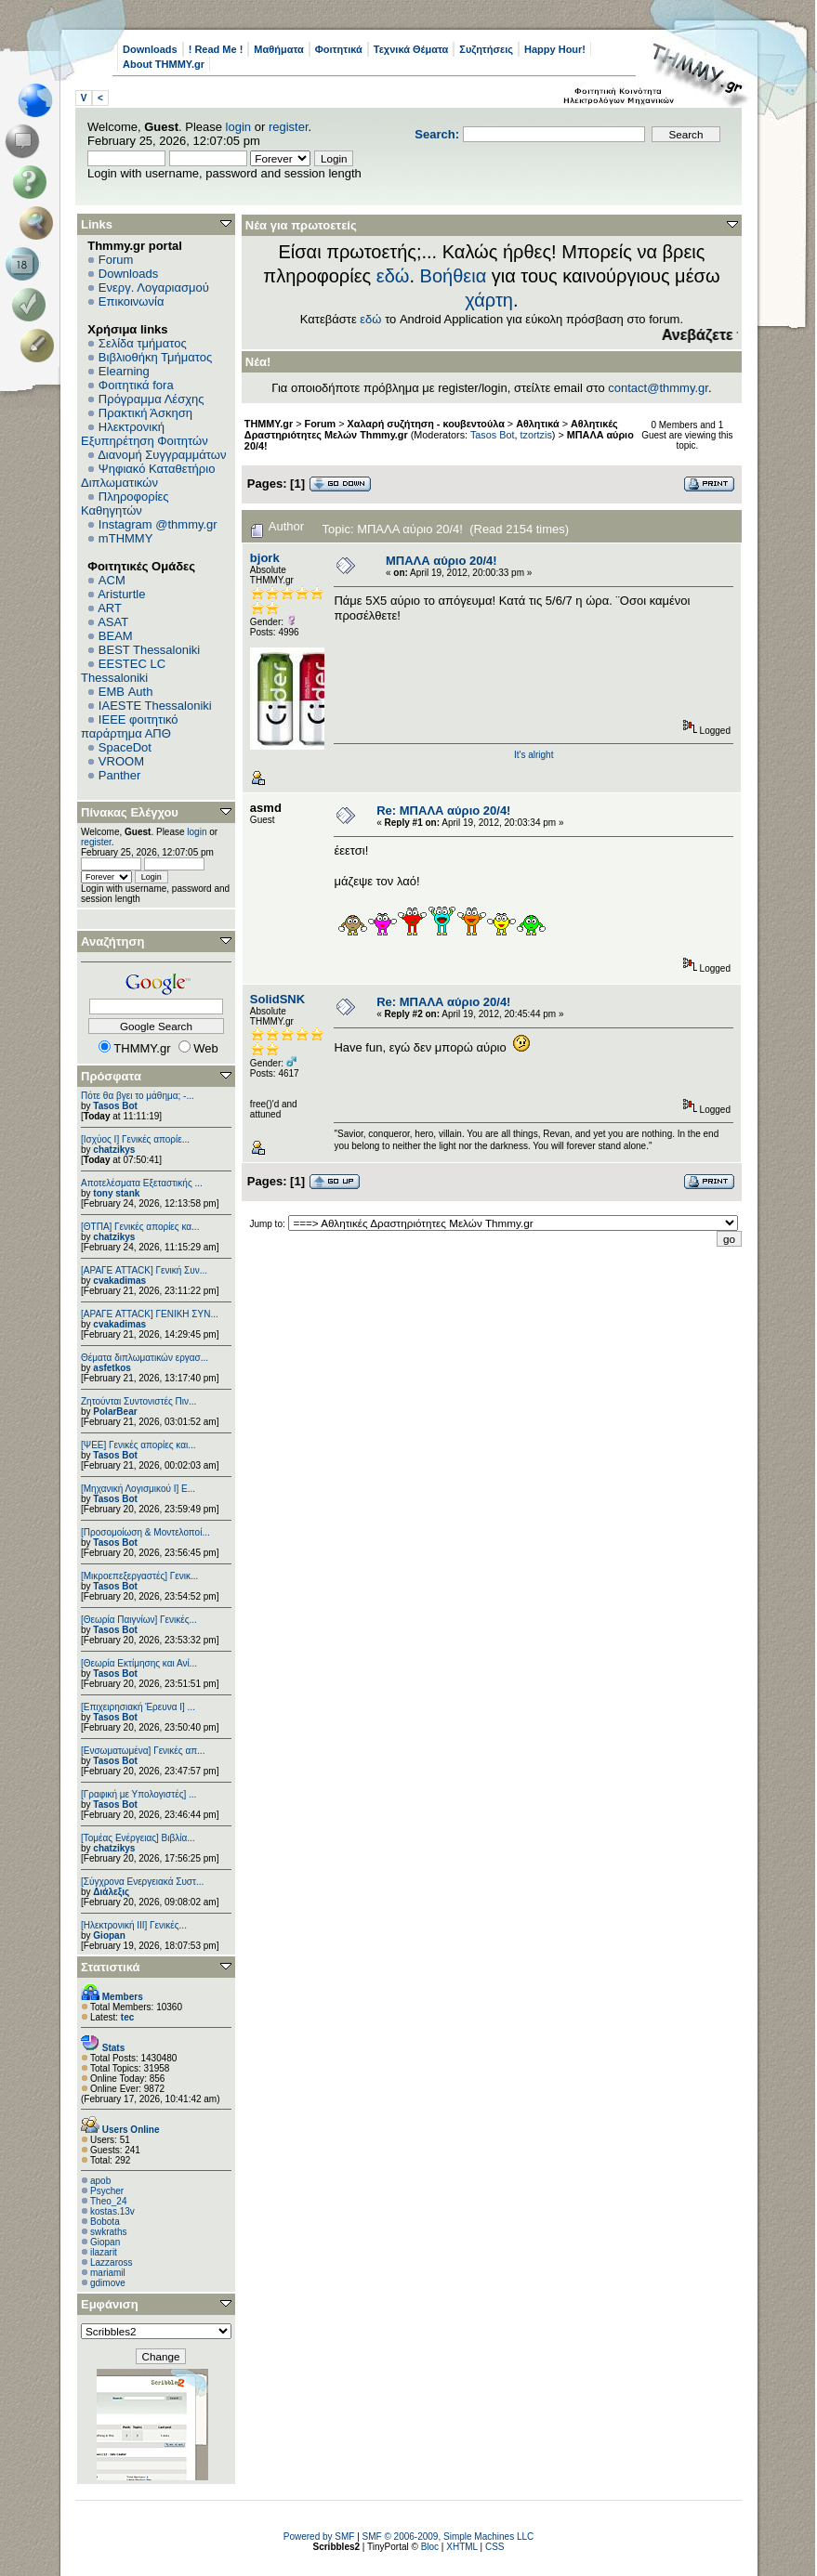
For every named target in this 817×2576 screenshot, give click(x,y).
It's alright (533, 755)
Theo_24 (108, 2201)
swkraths (108, 2232)
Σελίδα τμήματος (143, 343)
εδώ (393, 276)
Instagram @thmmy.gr (158, 524)
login (238, 127)
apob (100, 2181)
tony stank (116, 1193)
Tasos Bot (115, 1106)
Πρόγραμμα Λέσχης (151, 399)
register (289, 127)
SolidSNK (277, 999)
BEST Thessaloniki (149, 650)
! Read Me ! (216, 49)
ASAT (113, 622)
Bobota (105, 2221)
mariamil (107, 2273)
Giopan (109, 1935)
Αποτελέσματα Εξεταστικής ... (142, 1183)
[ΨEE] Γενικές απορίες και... (138, 1445)
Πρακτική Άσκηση (145, 413)
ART (110, 608)
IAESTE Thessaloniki (155, 706)
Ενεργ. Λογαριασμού (154, 287)
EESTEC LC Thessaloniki (123, 671)
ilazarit (103, 2252)
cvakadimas (119, 1280)
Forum (116, 260)
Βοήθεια (453, 276)
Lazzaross (111, 2262)
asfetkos (112, 1368)
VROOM (121, 761)
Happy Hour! (555, 49)
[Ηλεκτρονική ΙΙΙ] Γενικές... (134, 1925)
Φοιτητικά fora (136, 385)
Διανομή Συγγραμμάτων (162, 455)
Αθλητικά (538, 423)
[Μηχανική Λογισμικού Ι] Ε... (138, 1489)
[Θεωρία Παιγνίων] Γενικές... (139, 1620)
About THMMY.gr (163, 64)
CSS (495, 2547)
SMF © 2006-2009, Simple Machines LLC (448, 2536)
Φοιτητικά (338, 49)
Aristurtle (121, 594)
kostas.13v (112, 2211)
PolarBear (115, 1411)
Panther (120, 775)
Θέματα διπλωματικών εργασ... (144, 1358)
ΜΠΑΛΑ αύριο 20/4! (441, 561)
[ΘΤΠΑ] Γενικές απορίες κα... (140, 1227)
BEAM (116, 636)
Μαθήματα (278, 49)
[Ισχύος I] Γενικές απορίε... (135, 1139)
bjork (265, 558)
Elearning (124, 371)
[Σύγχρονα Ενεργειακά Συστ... (142, 1881)
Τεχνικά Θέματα (411, 49)
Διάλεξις (111, 1892)
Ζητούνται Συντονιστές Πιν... (138, 1401)
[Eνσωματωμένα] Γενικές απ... (142, 1751)
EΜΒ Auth (126, 692)
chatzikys (114, 1149)
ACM (112, 580)
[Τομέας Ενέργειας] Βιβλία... (138, 1838)
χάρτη (489, 300)
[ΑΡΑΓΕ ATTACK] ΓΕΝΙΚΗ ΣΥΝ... (149, 1314)
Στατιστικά (110, 1967)
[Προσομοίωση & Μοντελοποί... (145, 1532)
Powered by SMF (319, 2536)
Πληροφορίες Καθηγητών (125, 503)
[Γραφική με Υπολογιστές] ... (138, 1794)
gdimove (107, 2283)
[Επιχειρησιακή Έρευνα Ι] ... (138, 1707)
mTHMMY (126, 538)
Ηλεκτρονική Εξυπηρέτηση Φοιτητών (144, 434)
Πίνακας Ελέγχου (129, 812)
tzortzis (536, 434)
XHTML (462, 2547)
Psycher (107, 2191)
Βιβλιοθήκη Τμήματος (155, 357)
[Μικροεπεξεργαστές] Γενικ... (139, 1576)
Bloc (430, 2547)
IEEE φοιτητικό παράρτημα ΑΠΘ (129, 726)
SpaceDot (125, 747)
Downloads (150, 49)
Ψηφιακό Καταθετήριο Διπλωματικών (148, 476)
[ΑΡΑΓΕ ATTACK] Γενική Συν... (144, 1270)
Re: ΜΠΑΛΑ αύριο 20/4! (443, 810)
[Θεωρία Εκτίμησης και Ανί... (139, 1663)
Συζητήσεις (486, 49)
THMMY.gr (268, 423)
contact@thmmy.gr (658, 388)
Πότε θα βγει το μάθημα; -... (137, 1096)
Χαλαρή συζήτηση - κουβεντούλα (426, 423)
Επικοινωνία (132, 301)
